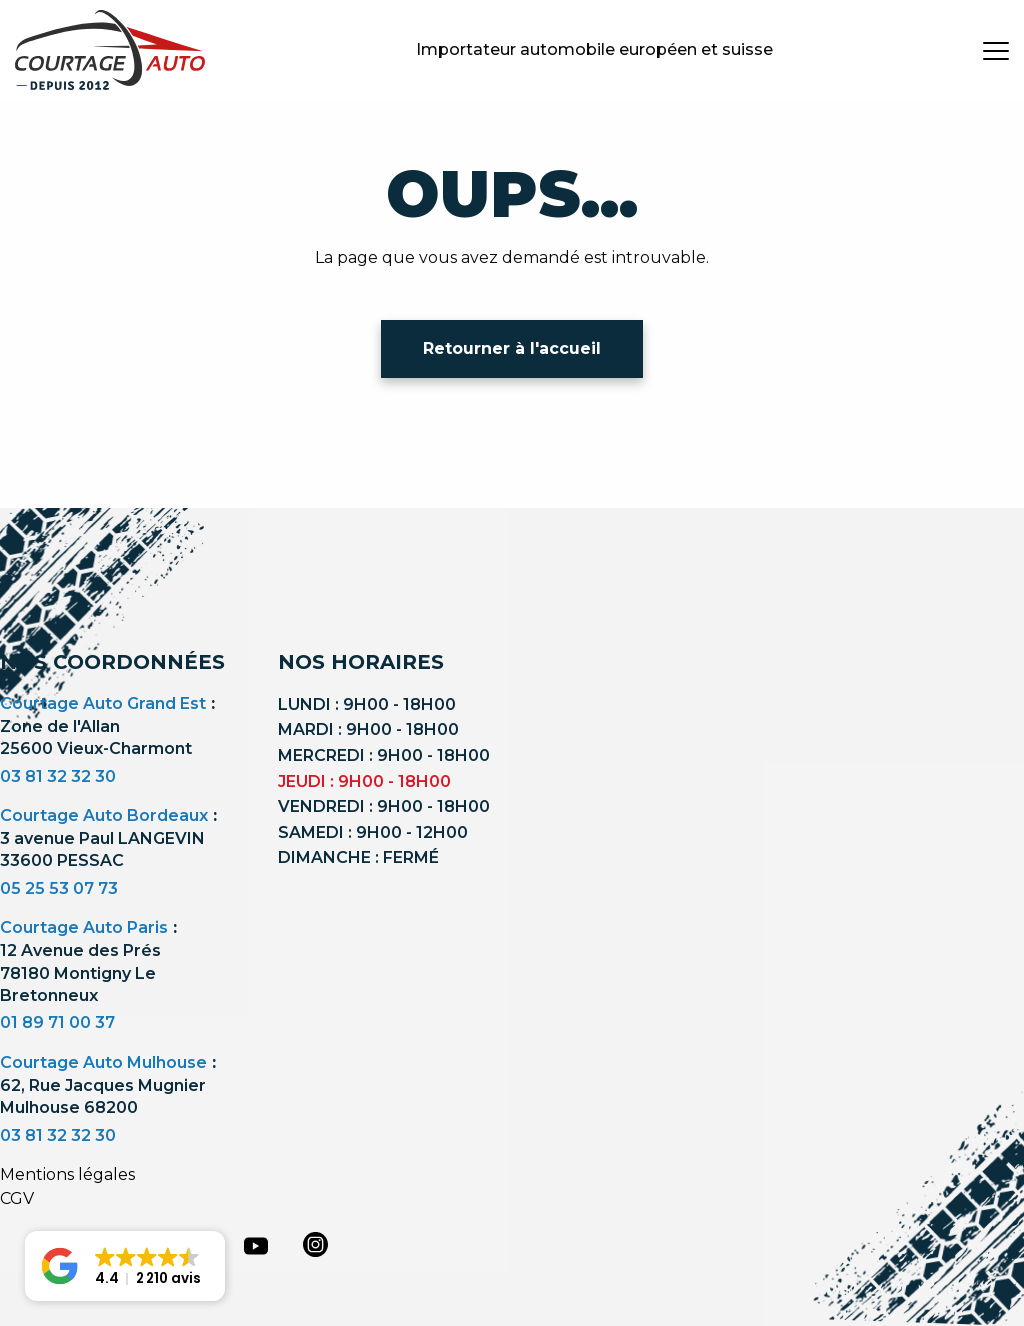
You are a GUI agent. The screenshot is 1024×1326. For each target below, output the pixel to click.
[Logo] (110, 50)
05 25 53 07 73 (59, 888)
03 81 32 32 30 (58, 776)
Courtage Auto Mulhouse (103, 1062)
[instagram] (316, 1244)
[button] (125, 1266)
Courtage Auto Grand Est (103, 703)
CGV (17, 1198)
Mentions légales (67, 1174)
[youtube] (256, 1246)
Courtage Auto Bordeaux (104, 815)
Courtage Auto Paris (84, 927)
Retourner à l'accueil (512, 348)
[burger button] (996, 50)
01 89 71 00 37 (57, 1022)
